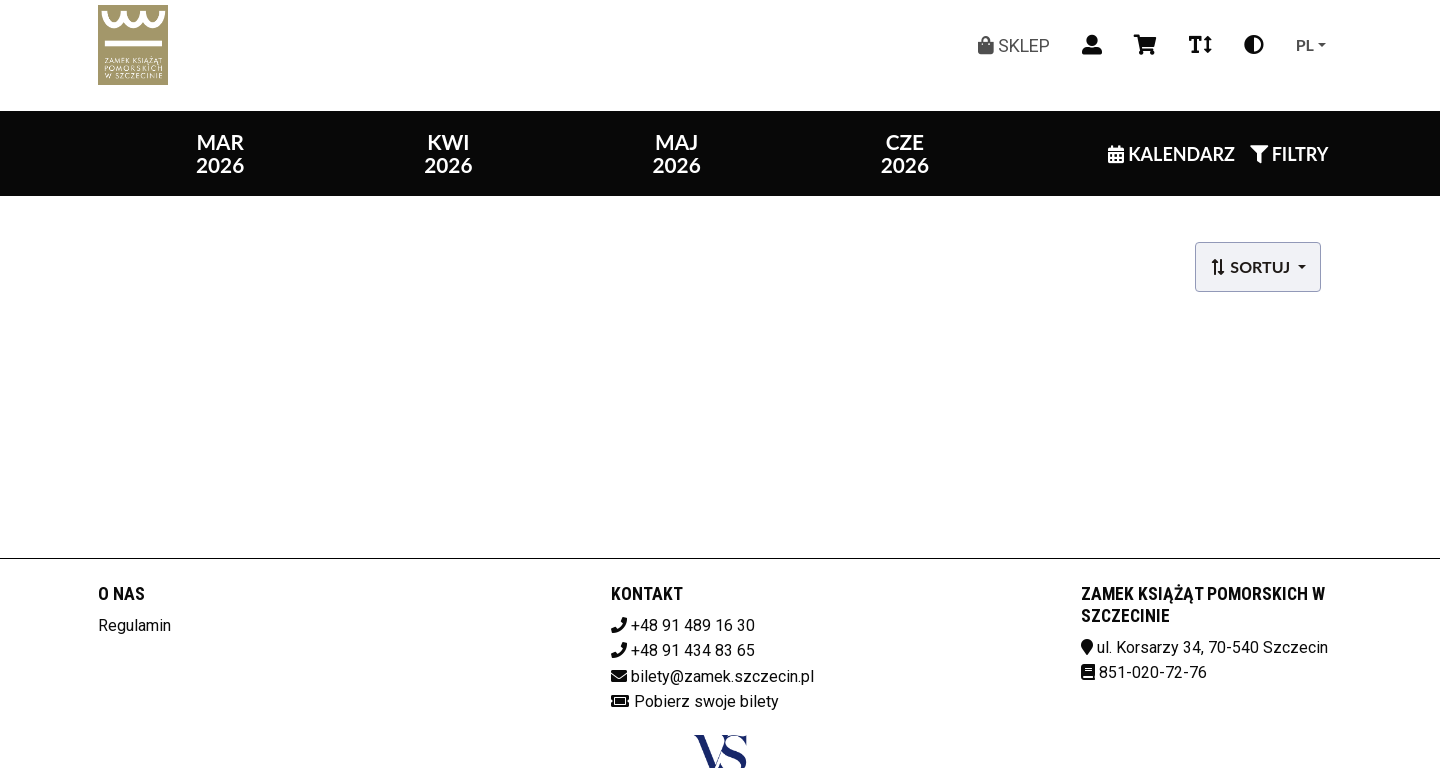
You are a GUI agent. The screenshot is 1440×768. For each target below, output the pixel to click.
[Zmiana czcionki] (1200, 45)
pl (1305, 44)
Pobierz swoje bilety (706, 701)
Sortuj (1251, 266)
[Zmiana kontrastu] (1254, 45)
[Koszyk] (1145, 45)
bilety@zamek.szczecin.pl (722, 676)
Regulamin (134, 625)
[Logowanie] (1092, 45)
